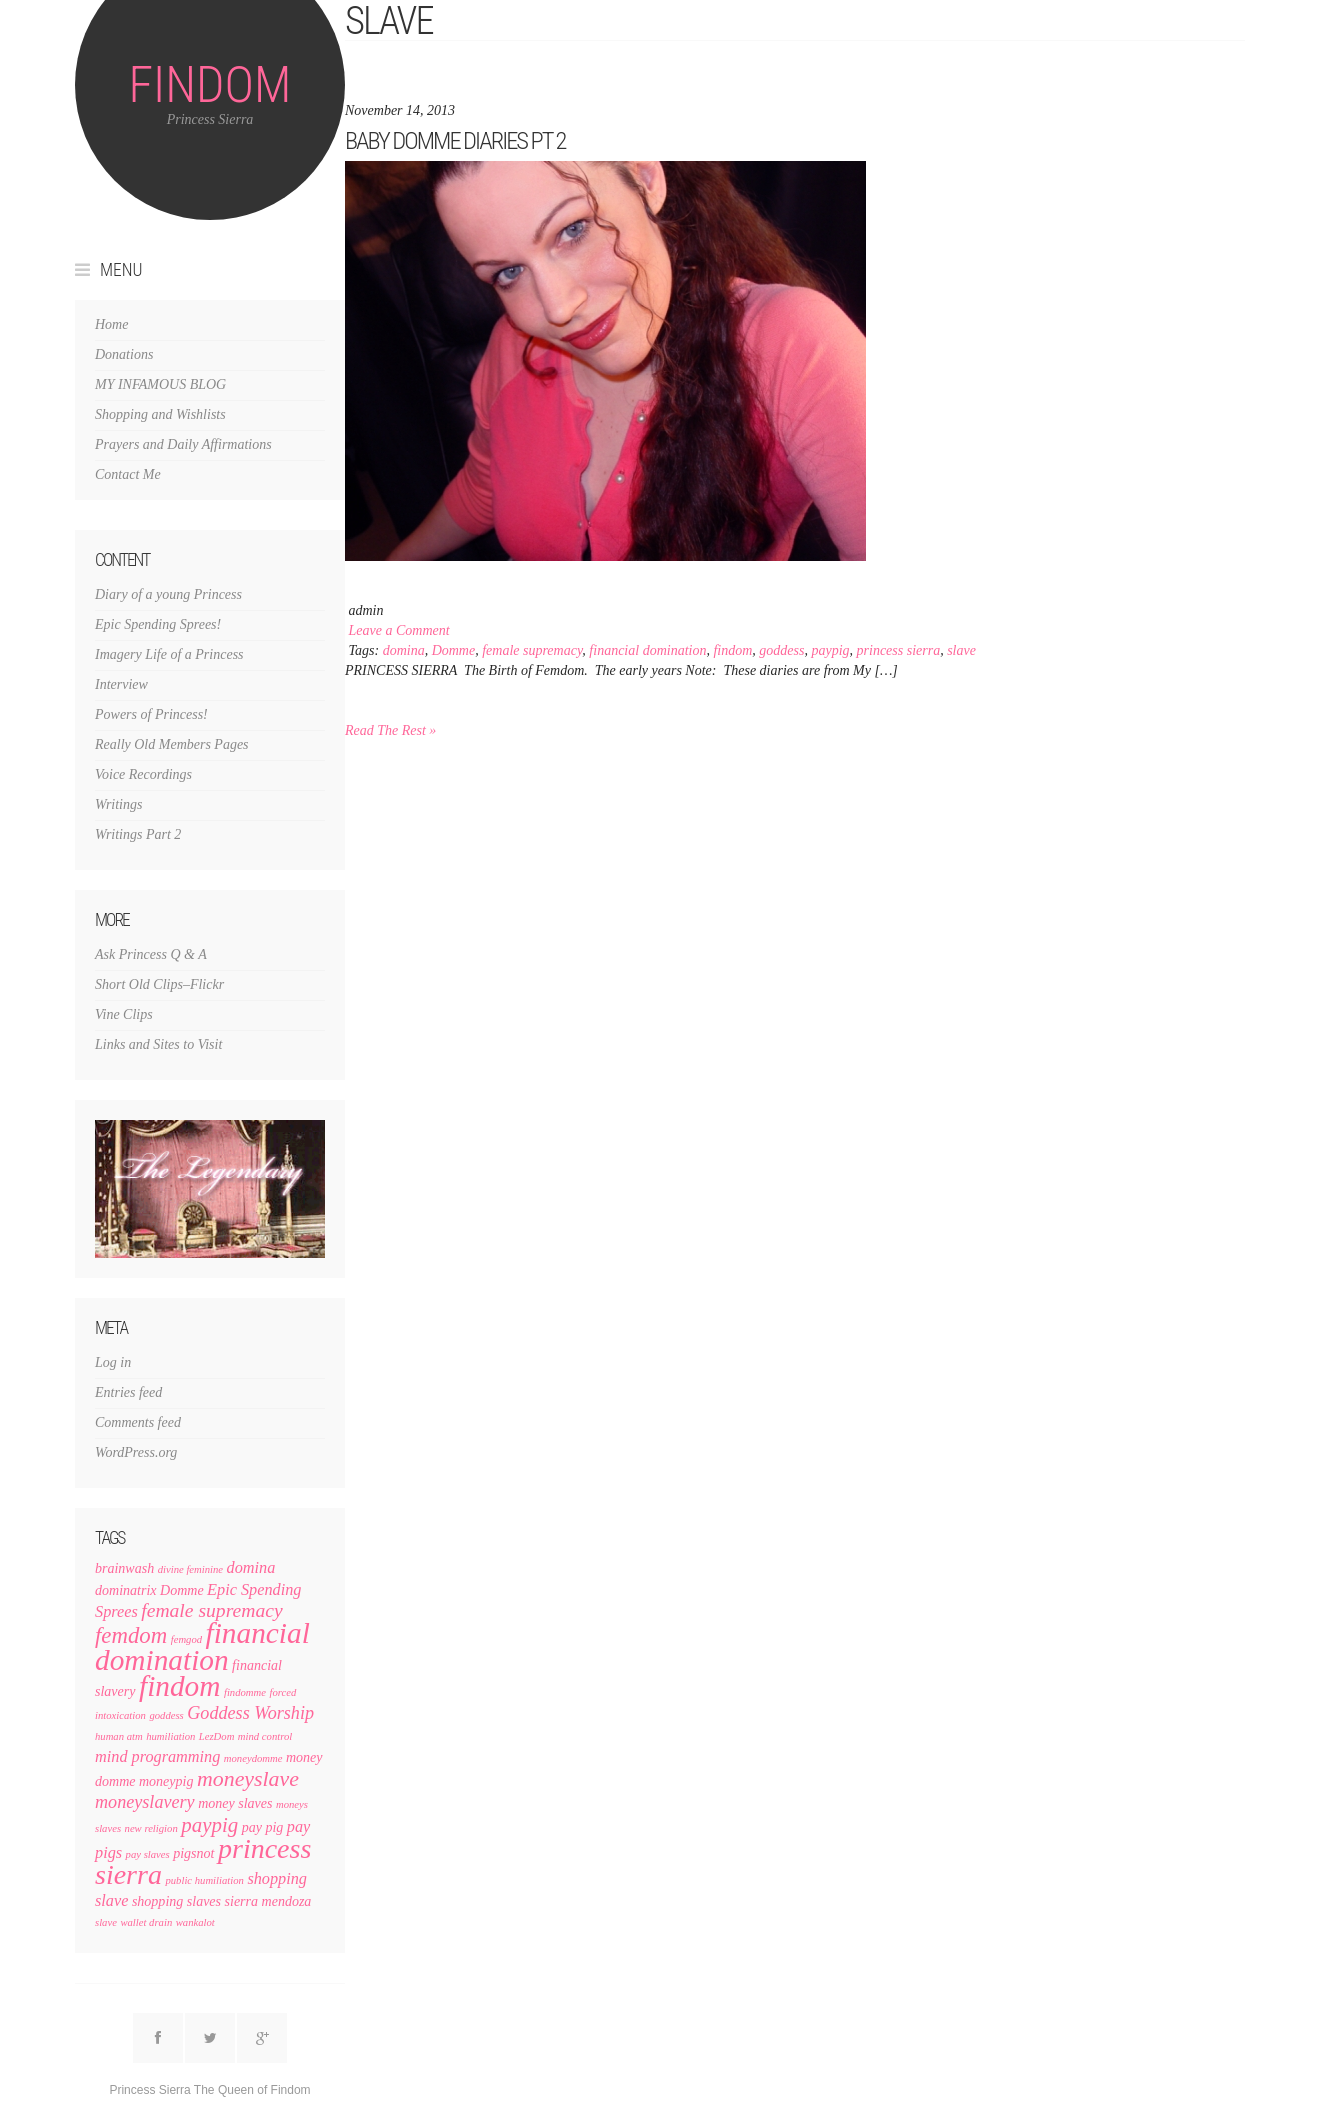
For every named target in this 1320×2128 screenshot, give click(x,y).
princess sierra (899, 650)
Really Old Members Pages (172, 744)
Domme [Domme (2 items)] (182, 1590)
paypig (830, 650)
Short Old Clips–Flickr (159, 984)
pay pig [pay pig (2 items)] (263, 1827)
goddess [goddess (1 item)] (166, 1715)
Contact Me (128, 474)
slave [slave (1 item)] (106, 1922)
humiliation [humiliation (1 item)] (170, 1736)
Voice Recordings (143, 774)
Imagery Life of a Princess (169, 654)
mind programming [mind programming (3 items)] (157, 1757)
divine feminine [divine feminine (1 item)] (190, 1569)
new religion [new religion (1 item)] (151, 1828)
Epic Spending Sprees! (158, 624)
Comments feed (138, 1422)
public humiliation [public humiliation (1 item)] (204, 1880)
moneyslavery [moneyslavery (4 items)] (145, 1802)
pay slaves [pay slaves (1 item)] (148, 1854)
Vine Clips (124, 1014)
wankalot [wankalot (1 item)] (195, 1922)
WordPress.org (136, 1452)
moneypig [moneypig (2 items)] (166, 1781)
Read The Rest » (390, 730)
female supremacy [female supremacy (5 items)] (211, 1610)
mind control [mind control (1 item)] (265, 1736)
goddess (781, 650)
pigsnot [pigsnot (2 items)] (193, 1853)
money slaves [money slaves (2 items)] (235, 1803)
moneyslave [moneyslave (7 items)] (248, 1779)
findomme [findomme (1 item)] (245, 1692)
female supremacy (532, 650)
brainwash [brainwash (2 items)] (124, 1568)
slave (961, 650)
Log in (113, 1362)
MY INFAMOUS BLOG (160, 384)
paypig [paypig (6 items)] (209, 1825)
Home (111, 324)
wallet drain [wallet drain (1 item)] (146, 1922)
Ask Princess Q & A (151, 954)
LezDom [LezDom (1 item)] (217, 1736)
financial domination (647, 650)
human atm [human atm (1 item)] (119, 1736)
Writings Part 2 (138, 834)
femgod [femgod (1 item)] (186, 1639)
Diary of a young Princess (168, 594)
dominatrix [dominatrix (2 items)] (126, 1590)
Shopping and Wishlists (160, 414)
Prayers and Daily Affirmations (183, 444)
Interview (121, 684)
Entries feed (128, 1392)
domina (404, 650)
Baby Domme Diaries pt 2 (455, 140)
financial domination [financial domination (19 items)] (202, 1646)
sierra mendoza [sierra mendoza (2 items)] (268, 1901)
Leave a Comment (399, 630)
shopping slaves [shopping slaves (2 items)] (176, 1901)
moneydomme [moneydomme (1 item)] (253, 1758)
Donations (124, 354)
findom (732, 650)
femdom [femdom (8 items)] (131, 1635)
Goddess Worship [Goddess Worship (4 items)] (250, 1713)
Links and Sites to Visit (158, 1044)
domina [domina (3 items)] (251, 1568)
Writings (118, 804)
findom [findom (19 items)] (179, 1686)
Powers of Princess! (151, 714)
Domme (454, 650)
